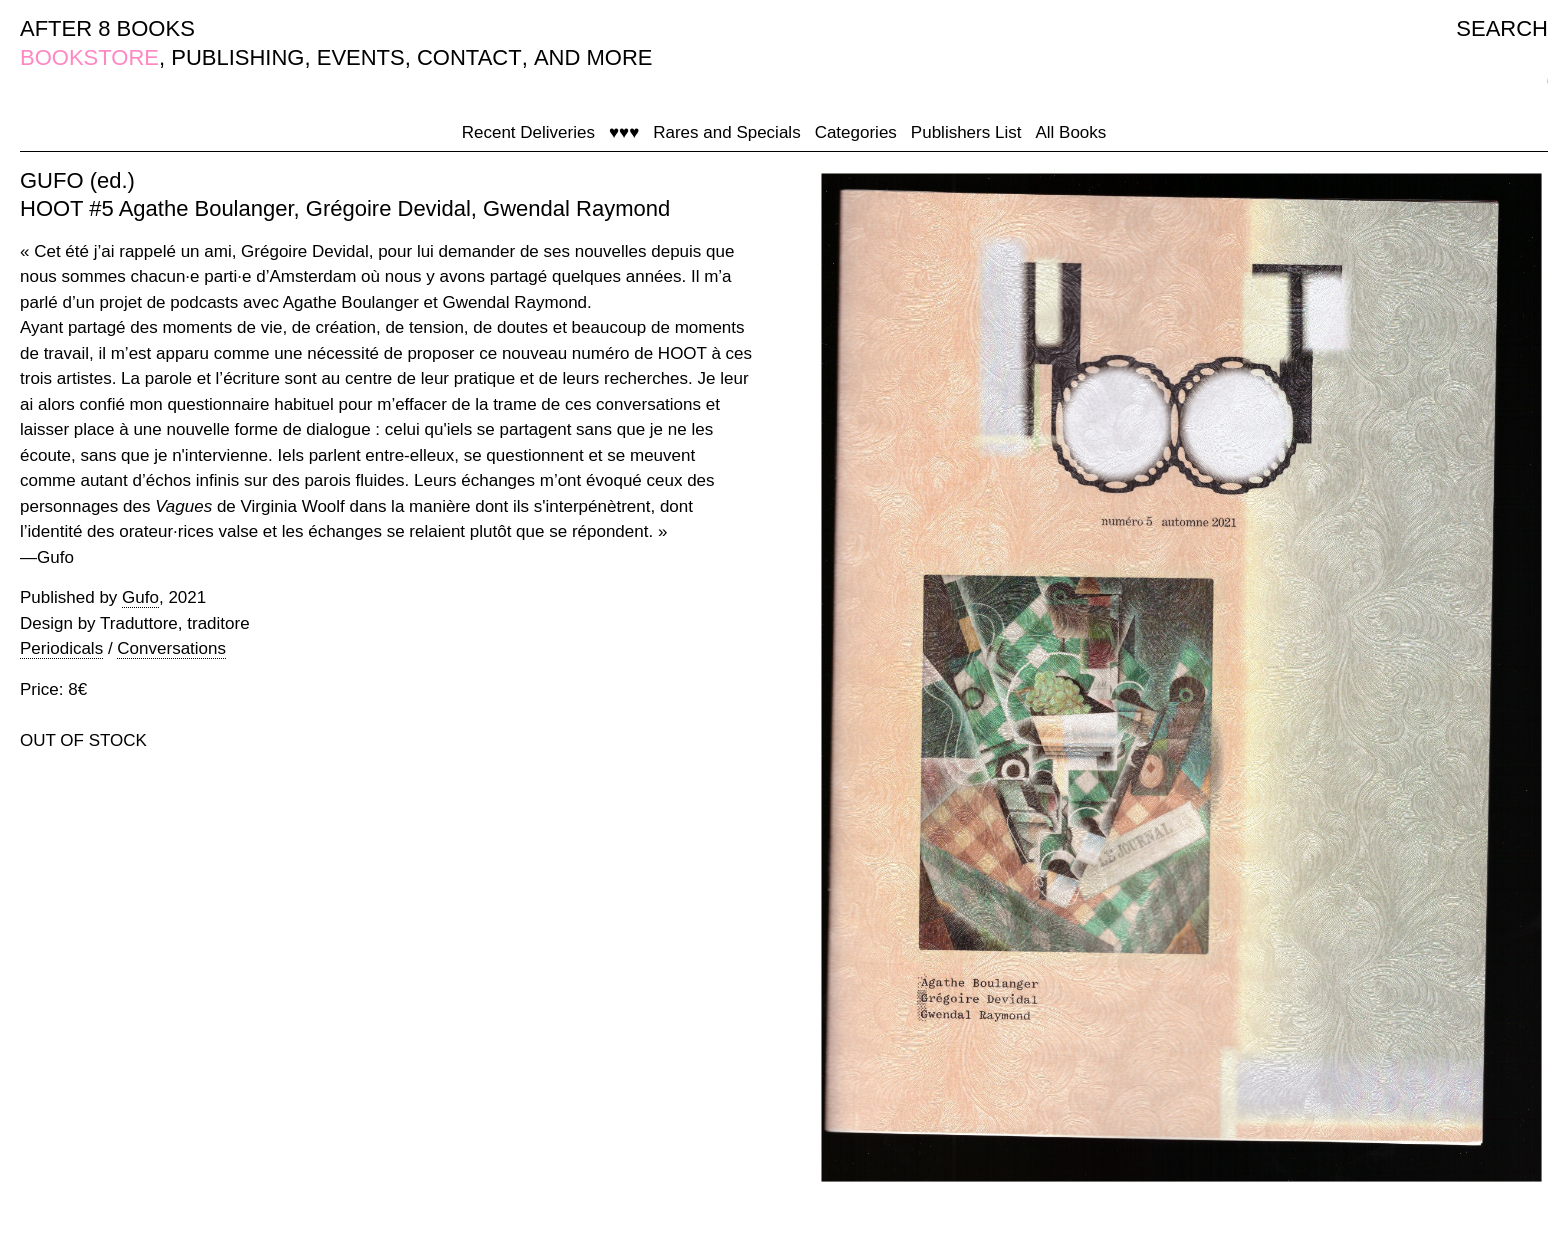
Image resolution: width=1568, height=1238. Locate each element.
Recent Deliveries (528, 132)
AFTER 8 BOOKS (107, 28)
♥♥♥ (624, 132)
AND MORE (593, 57)
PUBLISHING (237, 57)
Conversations (171, 648)
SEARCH (1502, 28)
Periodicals (61, 648)
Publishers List (966, 132)
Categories (856, 132)
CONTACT (469, 57)
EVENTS (361, 57)
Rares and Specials (726, 132)
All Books (1070, 132)
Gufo (140, 597)
